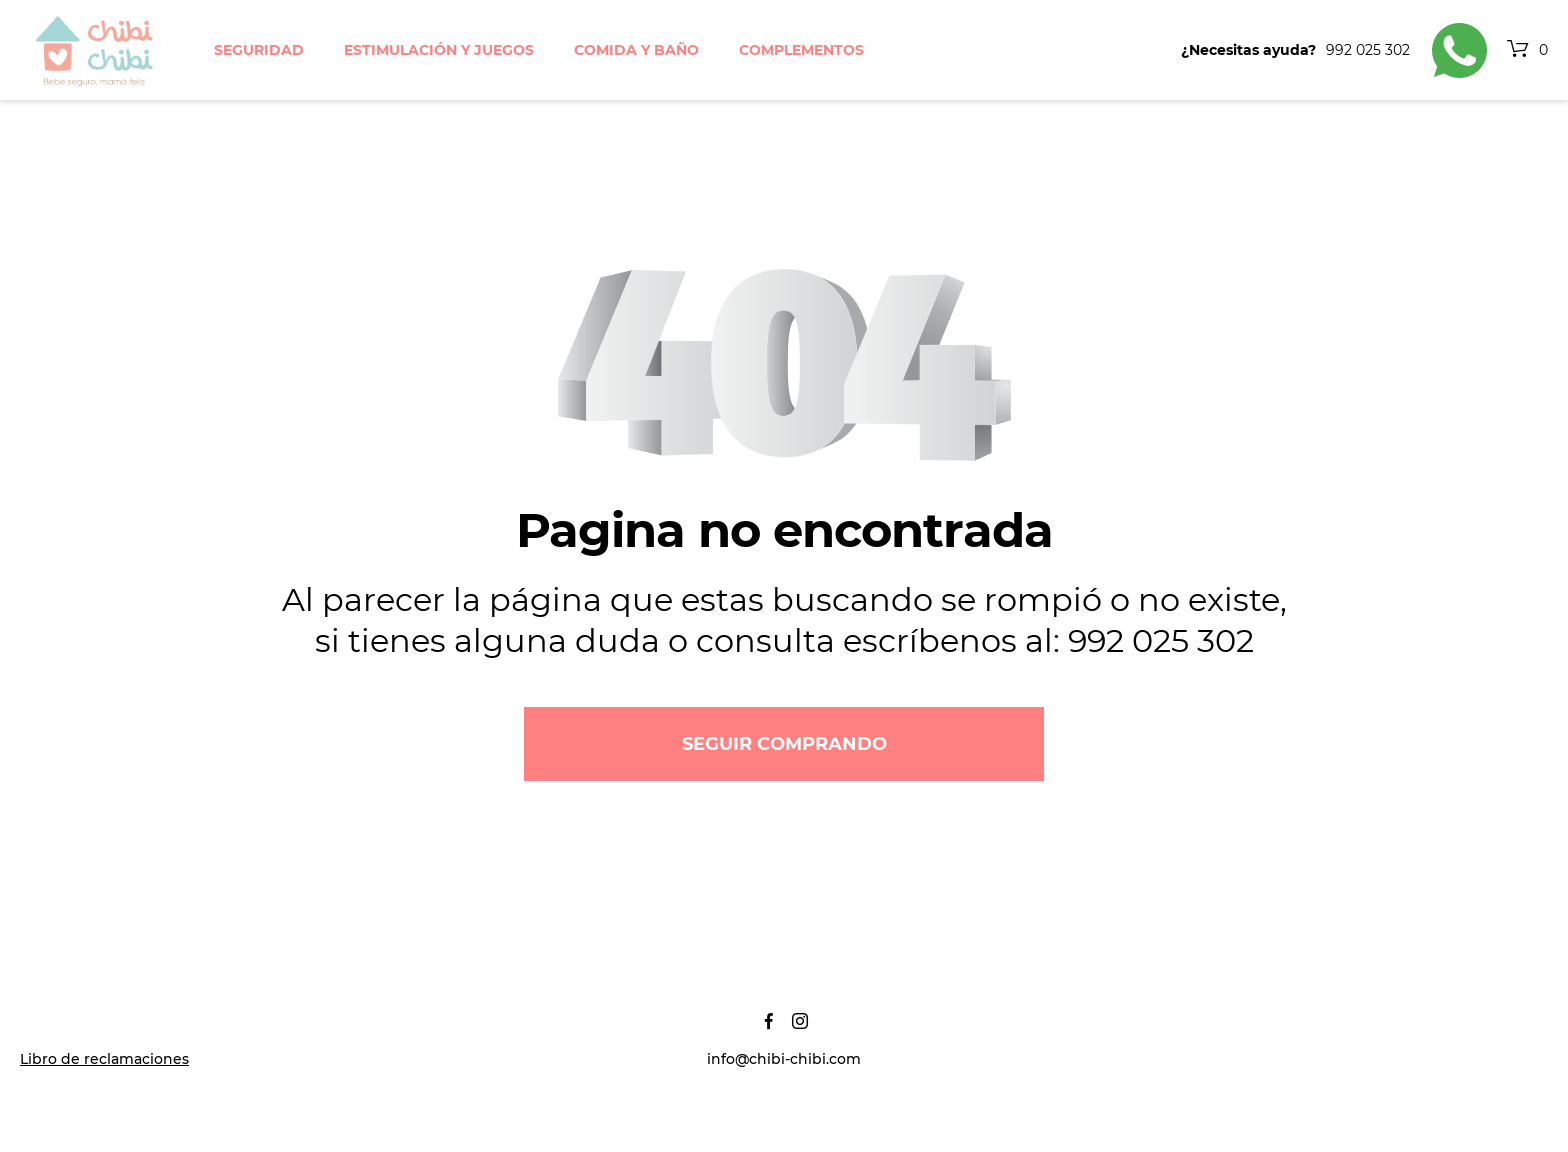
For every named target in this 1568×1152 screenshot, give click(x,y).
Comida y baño (636, 50)
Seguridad (259, 50)
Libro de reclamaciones (104, 1059)
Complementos (801, 50)
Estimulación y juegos (439, 50)
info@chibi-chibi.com (784, 1059)
